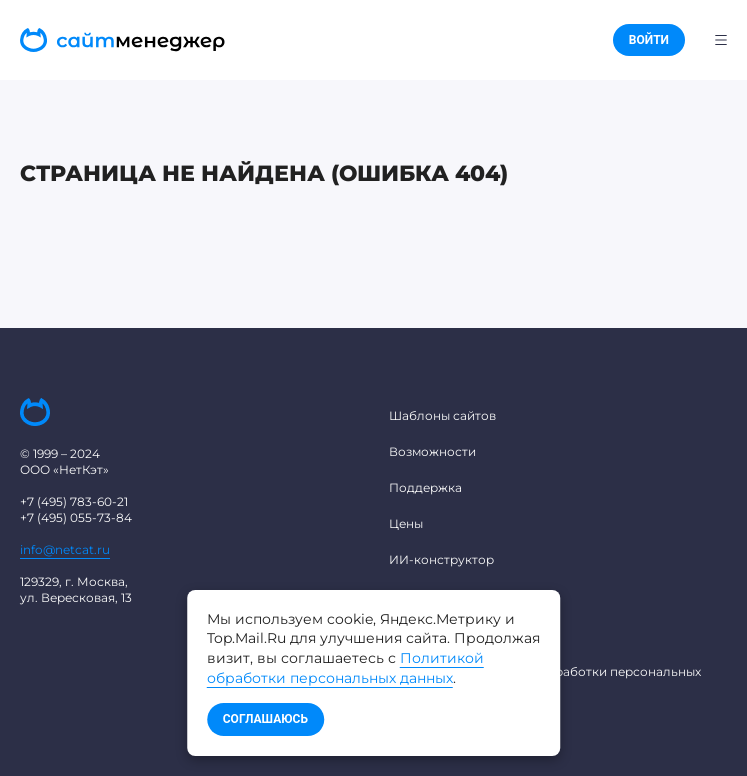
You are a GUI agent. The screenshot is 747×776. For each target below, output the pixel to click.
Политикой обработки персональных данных (345, 668)
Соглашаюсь (265, 719)
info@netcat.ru (65, 549)
